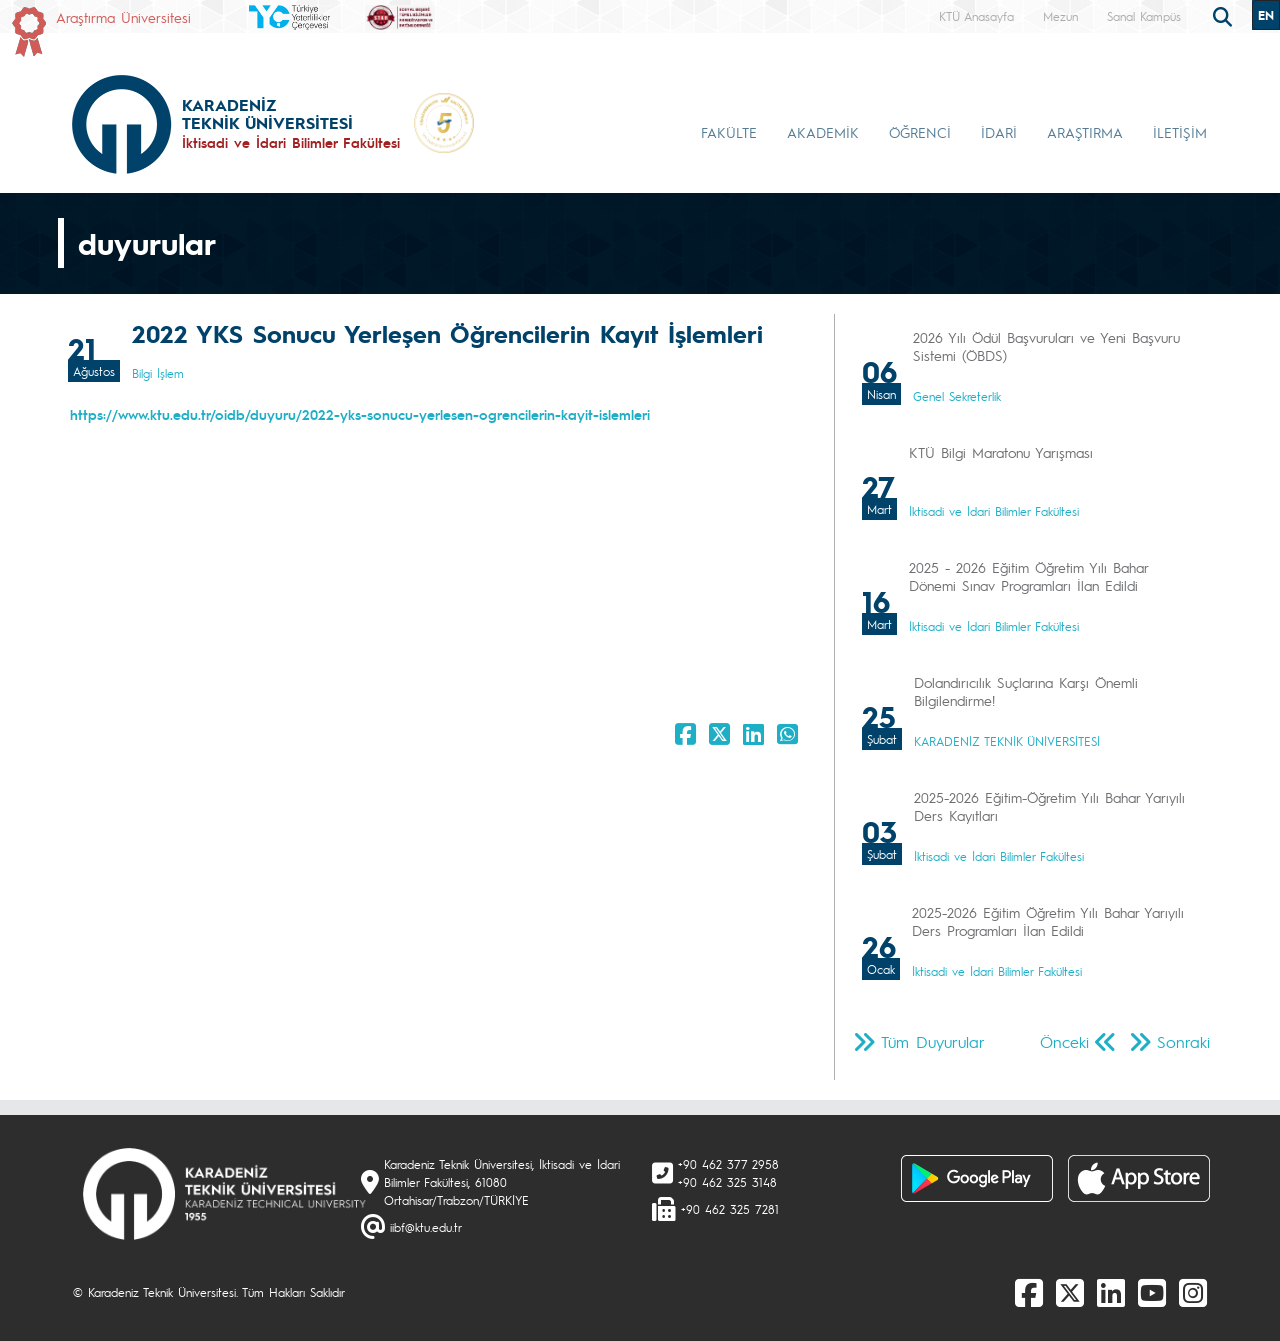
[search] (1225, 15)
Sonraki (1183, 1041)
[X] (1070, 1292)
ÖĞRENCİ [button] (920, 132)
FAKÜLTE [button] (729, 132)
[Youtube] (1152, 1292)
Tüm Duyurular (933, 1041)
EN (1266, 15)
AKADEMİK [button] (823, 132)
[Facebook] (1029, 1292)
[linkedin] (1111, 1292)
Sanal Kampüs (1144, 16)
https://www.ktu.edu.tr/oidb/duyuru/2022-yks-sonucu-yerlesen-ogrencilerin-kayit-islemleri (360, 414)
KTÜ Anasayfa (976, 16)
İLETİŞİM (1180, 132)
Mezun (1060, 16)
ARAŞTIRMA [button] (1085, 132)
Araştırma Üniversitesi (123, 17)
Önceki (1064, 1041)
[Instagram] (1193, 1292)
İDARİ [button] (999, 132)
